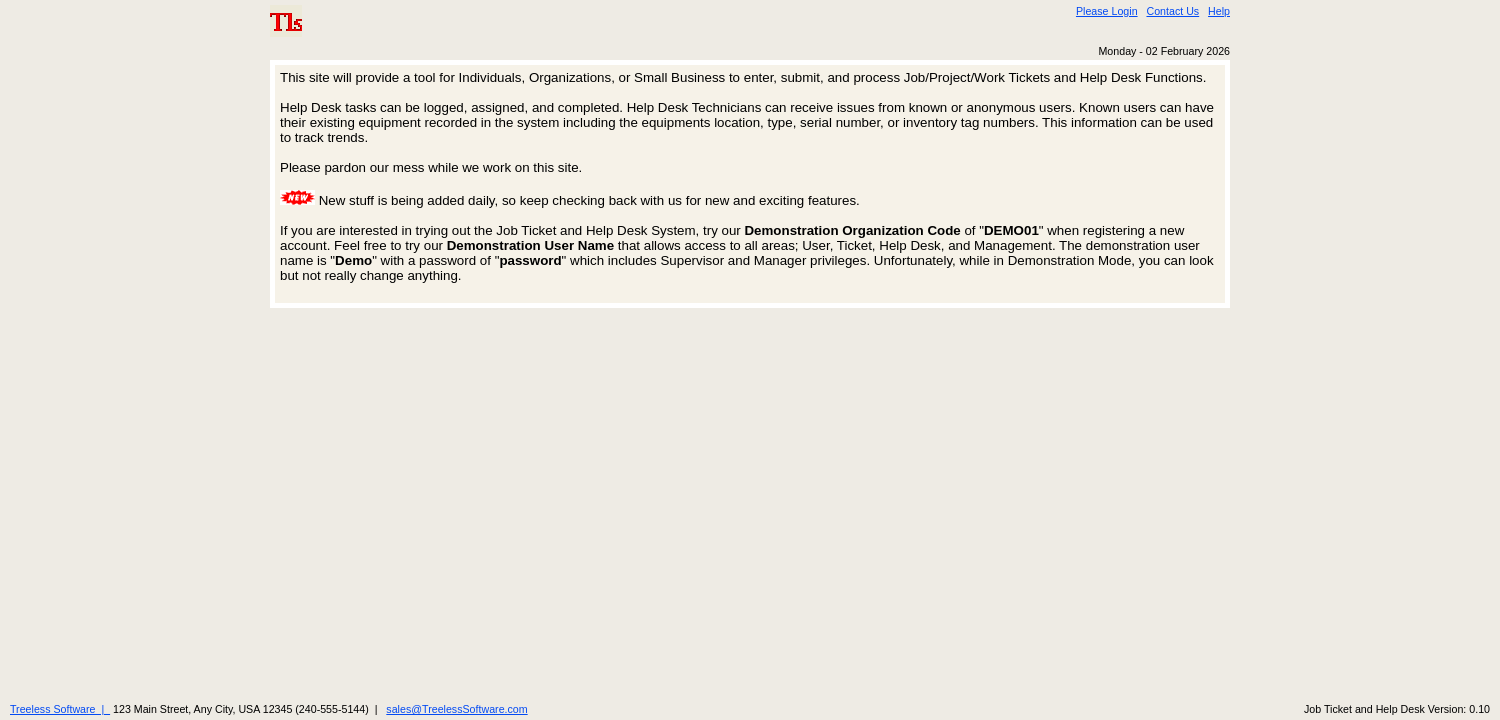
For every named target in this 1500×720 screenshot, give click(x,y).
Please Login (1107, 11)
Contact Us (1172, 11)
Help (1219, 11)
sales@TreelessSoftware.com (456, 709)
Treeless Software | (60, 709)
